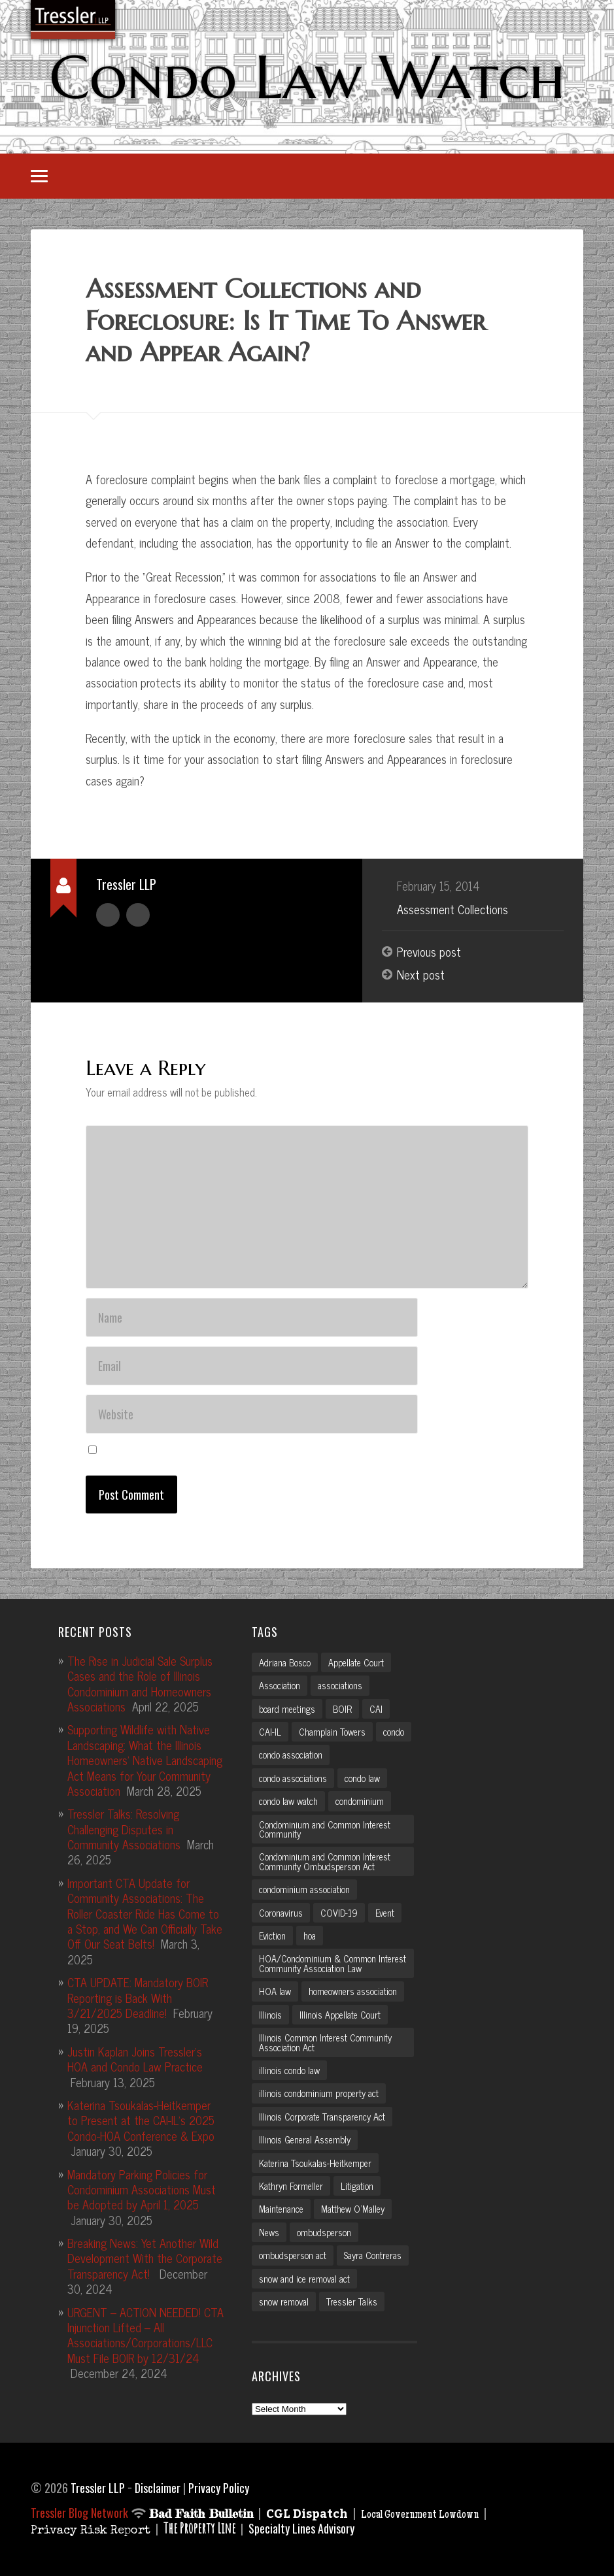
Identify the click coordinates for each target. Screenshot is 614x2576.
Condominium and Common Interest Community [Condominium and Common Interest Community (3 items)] (324, 1829)
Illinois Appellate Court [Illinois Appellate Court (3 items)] (340, 2015)
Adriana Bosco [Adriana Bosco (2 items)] (285, 1662)
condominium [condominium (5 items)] (359, 1801)
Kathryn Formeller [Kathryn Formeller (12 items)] (291, 2186)
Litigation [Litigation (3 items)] (357, 2186)
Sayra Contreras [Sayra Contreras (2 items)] (372, 2255)
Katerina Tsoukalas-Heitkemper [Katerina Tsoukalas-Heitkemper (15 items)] (315, 2162)
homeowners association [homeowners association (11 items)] (353, 1991)
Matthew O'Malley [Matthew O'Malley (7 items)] (352, 2209)
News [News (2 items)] (269, 2232)
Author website (138, 915)
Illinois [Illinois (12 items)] (270, 2015)
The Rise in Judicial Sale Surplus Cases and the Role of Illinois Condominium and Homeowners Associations (140, 1683)
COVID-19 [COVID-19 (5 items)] (339, 1913)
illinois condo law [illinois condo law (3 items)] (289, 2070)
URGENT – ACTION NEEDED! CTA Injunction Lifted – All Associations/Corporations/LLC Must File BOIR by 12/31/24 (145, 2335)
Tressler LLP (98, 2487)
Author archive (108, 915)
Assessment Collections (452, 909)
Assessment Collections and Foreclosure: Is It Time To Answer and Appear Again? (285, 320)
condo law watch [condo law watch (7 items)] (288, 1801)
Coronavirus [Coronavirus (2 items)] (281, 1913)
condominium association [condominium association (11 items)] (304, 1889)
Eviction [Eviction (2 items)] (272, 1935)
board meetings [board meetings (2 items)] (287, 1709)
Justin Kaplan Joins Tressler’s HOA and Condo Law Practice (135, 2058)
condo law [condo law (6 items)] (362, 1778)
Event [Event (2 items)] (384, 1913)
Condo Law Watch (307, 76)
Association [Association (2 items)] (279, 1685)
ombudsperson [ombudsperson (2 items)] (324, 2232)
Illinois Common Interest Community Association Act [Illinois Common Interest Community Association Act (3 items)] (325, 2042)
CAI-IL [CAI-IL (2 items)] (270, 1732)
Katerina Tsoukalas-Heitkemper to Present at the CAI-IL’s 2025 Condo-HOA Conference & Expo (140, 2120)
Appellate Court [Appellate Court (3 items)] (356, 1662)
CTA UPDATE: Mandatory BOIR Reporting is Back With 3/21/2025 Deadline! (137, 1997)
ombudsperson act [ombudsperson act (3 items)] (292, 2255)
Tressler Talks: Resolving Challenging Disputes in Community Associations (123, 1829)
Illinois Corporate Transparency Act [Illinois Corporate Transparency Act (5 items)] (322, 2116)
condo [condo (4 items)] (393, 1732)
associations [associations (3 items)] (340, 1685)
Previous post (429, 951)
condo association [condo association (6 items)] (290, 1754)
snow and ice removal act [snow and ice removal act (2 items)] (304, 2279)
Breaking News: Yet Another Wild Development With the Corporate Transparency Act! (144, 2258)
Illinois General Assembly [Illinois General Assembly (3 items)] (304, 2139)
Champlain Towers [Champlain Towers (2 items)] (332, 1732)
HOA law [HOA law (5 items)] (275, 1991)
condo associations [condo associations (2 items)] (293, 1778)
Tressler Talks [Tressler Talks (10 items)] (351, 2301)
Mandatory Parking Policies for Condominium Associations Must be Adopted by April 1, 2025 (141, 2189)
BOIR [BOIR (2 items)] (342, 1709)
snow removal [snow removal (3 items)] (284, 2301)
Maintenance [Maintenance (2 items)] (281, 2209)
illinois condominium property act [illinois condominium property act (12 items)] (319, 2093)
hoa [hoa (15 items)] (309, 1935)
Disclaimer (157, 2487)
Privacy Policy (218, 2487)
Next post (421, 975)
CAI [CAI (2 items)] (376, 1709)
